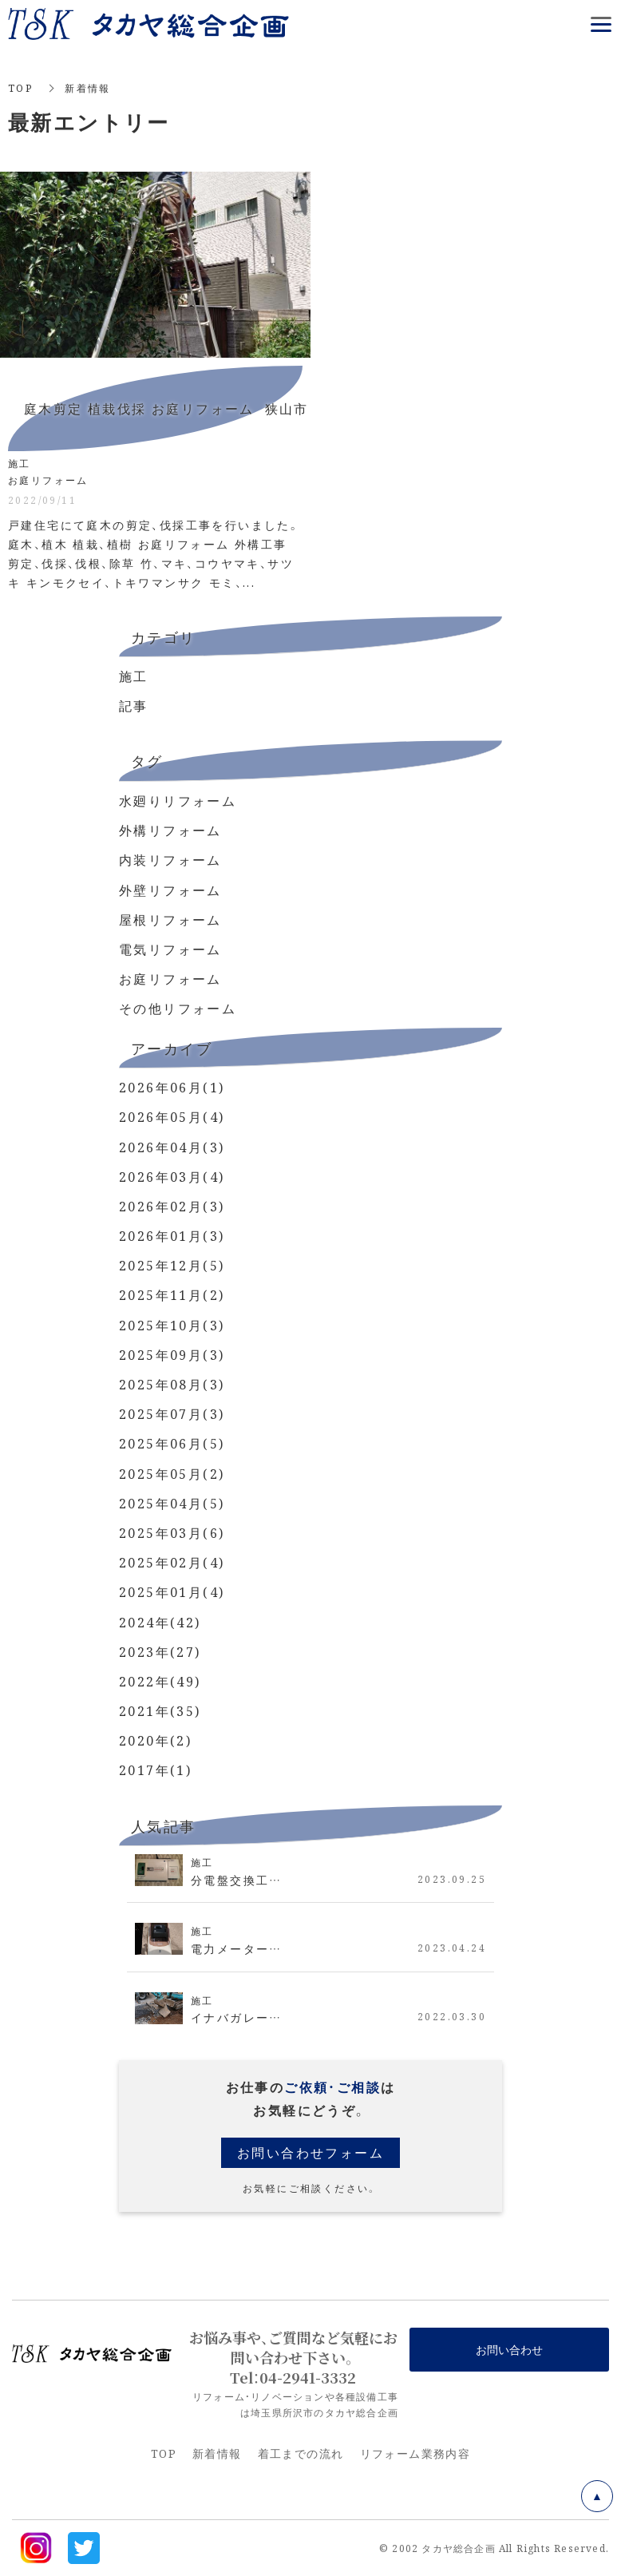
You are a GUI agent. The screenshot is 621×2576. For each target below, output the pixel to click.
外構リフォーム (170, 830)
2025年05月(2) (171, 1473)
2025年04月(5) (171, 1503)
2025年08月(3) (171, 1384)
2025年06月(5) (171, 1443)
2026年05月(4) (171, 1117)
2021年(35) (160, 1711)
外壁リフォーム (170, 890)
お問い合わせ (509, 2349)
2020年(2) (155, 1740)
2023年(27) (160, 1652)
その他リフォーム (177, 1008)
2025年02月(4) (171, 1562)
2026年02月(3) (171, 1206)
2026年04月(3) (171, 1147)
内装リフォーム (170, 859)
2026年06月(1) (171, 1087)
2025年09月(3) (171, 1354)
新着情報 (217, 2453)
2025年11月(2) (171, 1295)
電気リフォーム (170, 949)
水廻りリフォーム (177, 800)
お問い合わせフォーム (310, 2152)
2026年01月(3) (171, 1236)
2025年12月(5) (171, 1265)
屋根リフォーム (170, 919)
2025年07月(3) (171, 1414)
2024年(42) (160, 1622)
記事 (133, 705)
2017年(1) (155, 1770)
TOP (20, 87)
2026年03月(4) (171, 1176)
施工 (133, 676)
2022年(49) (160, 1681)
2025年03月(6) (171, 1533)
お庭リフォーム (170, 978)
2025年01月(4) (171, 1592)
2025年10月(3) (171, 1325)
